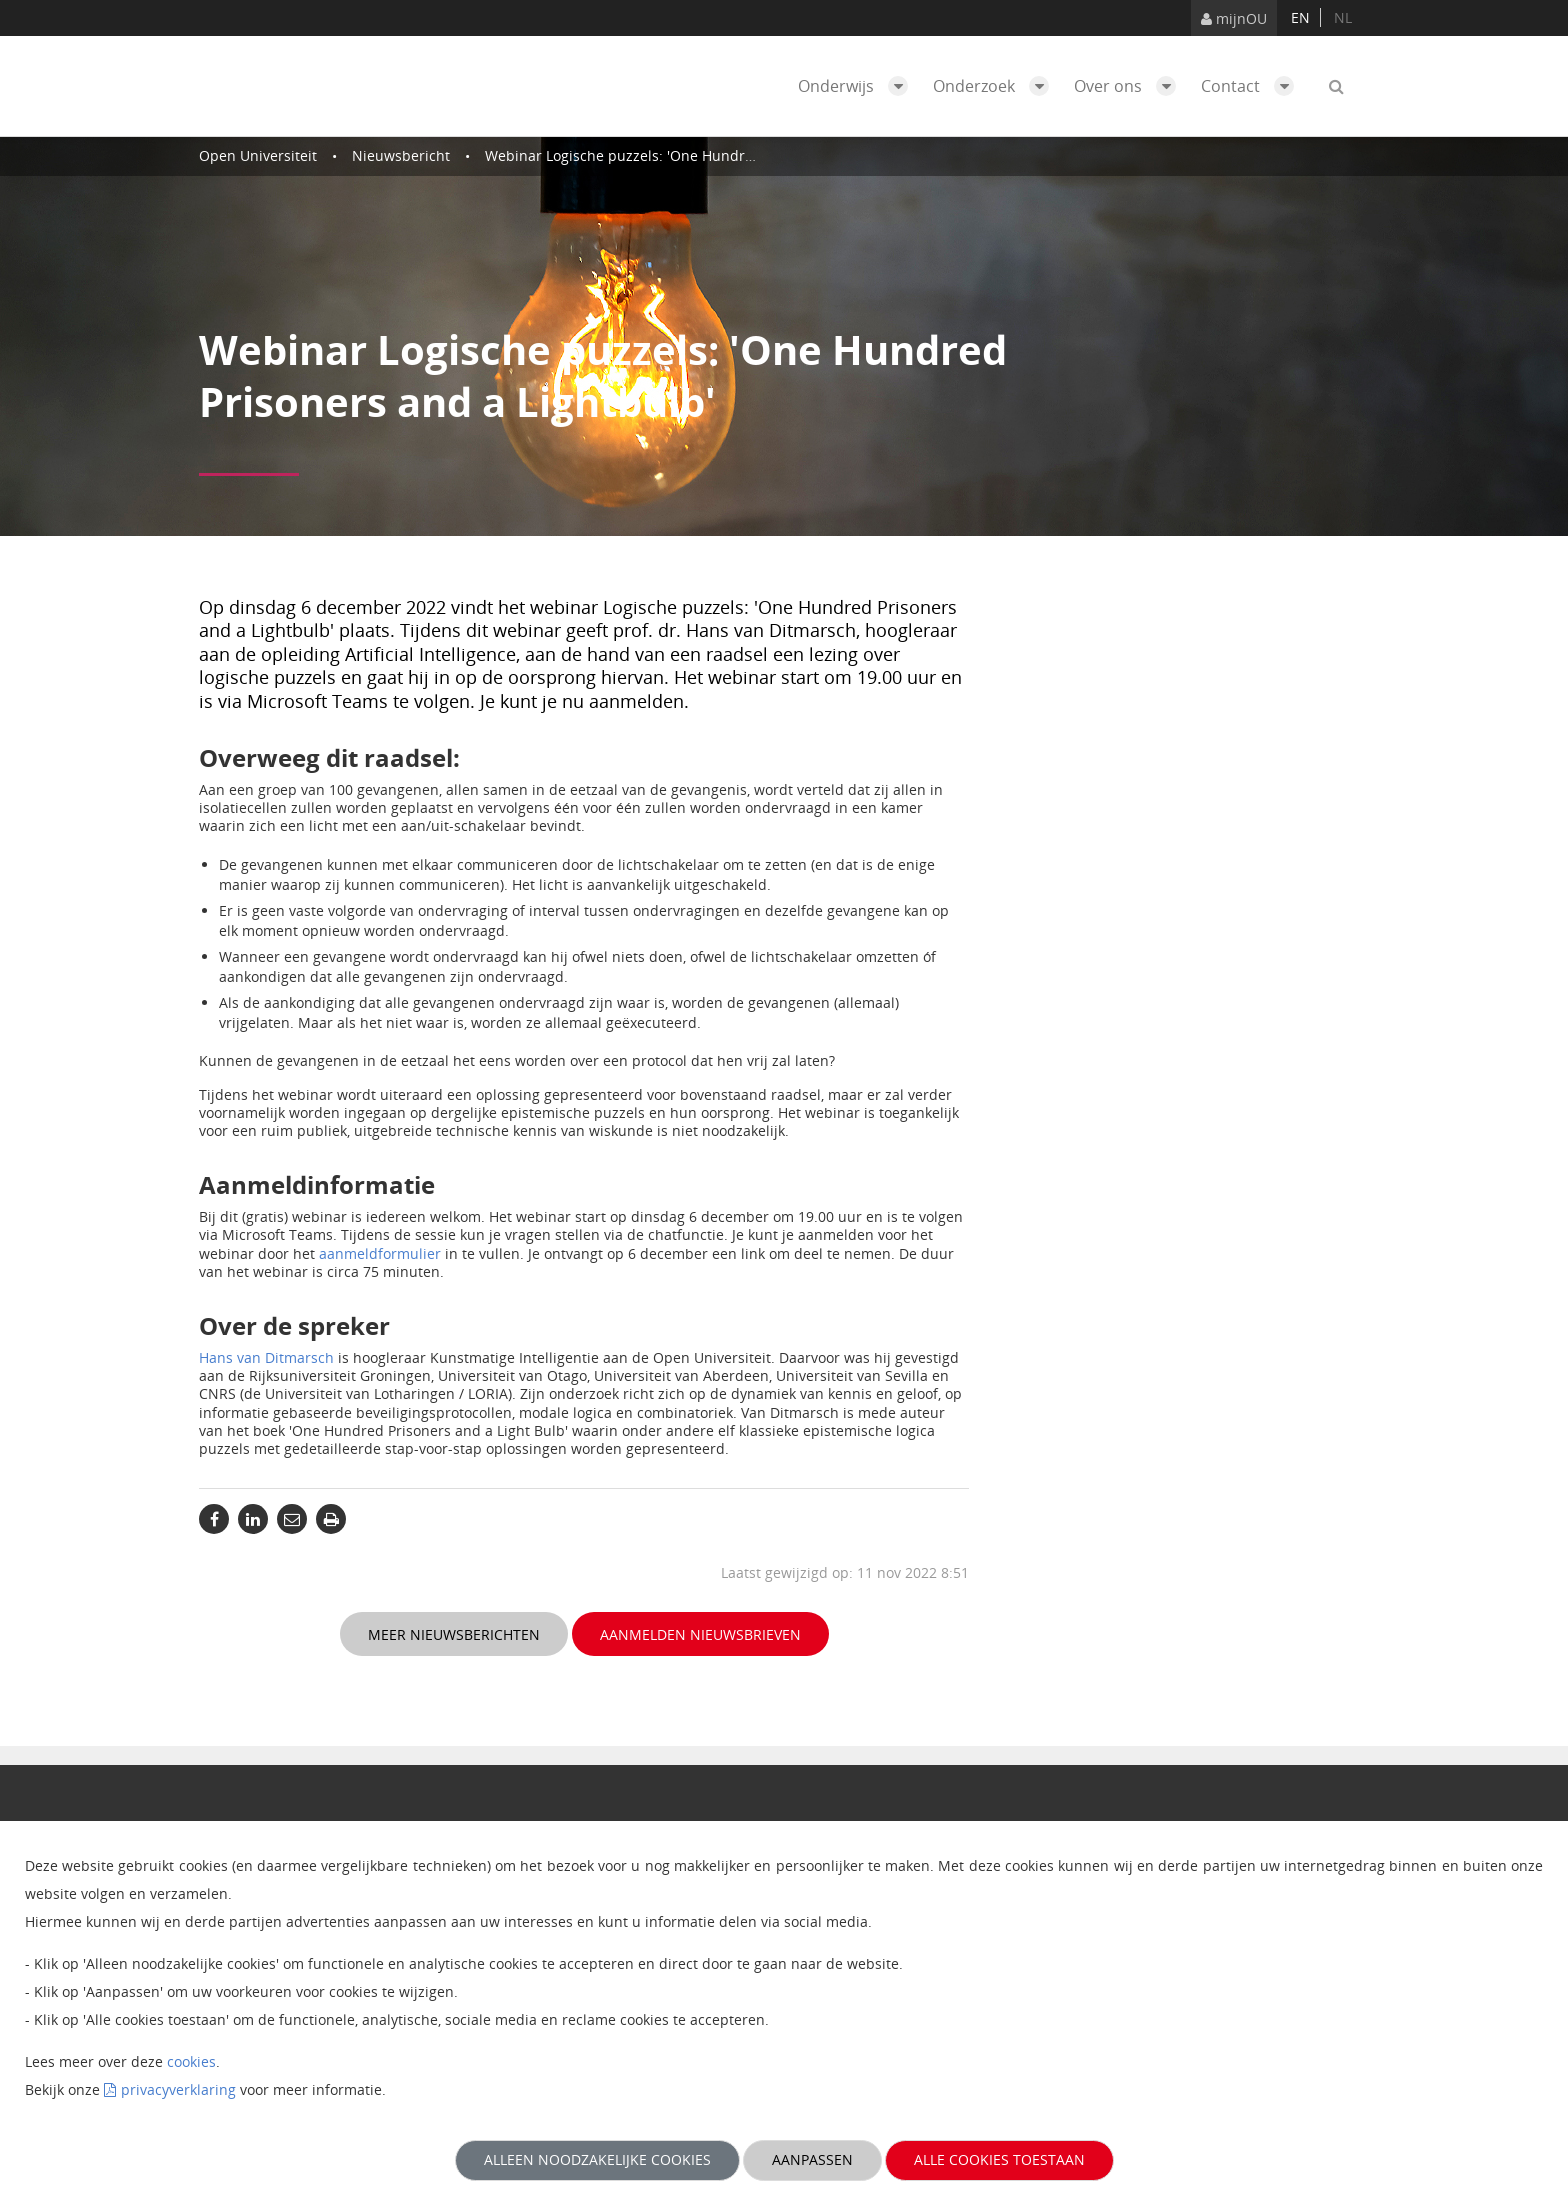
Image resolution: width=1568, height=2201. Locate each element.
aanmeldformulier (380, 1253)
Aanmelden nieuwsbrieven (700, 1634)
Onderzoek (996, 86)
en (1300, 17)
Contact (1252, 86)
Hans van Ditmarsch (266, 1357)
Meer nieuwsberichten (454, 1634)
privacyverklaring (178, 2089)
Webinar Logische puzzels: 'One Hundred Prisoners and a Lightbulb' (713, 155)
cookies (191, 2061)
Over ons (1130, 86)
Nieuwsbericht (401, 155)
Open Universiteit (258, 155)
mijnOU (1234, 18)
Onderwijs (858, 86)
